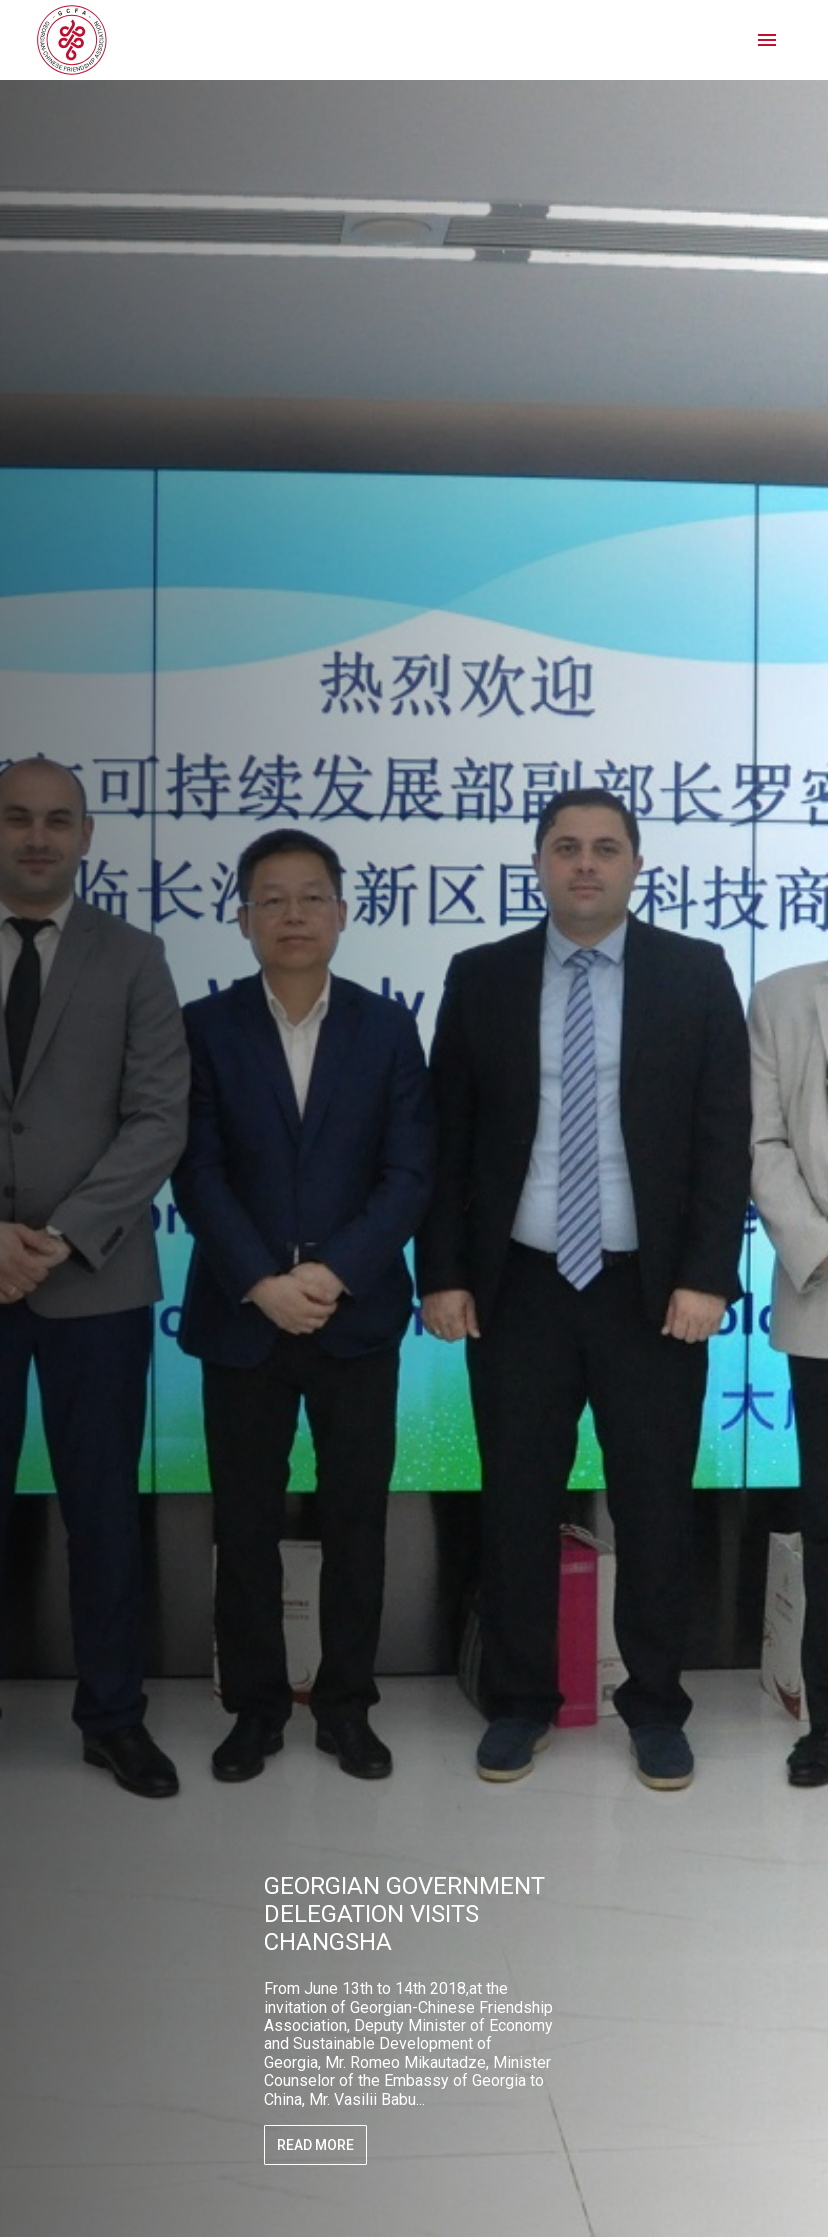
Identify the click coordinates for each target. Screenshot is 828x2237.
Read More (315, 2145)
